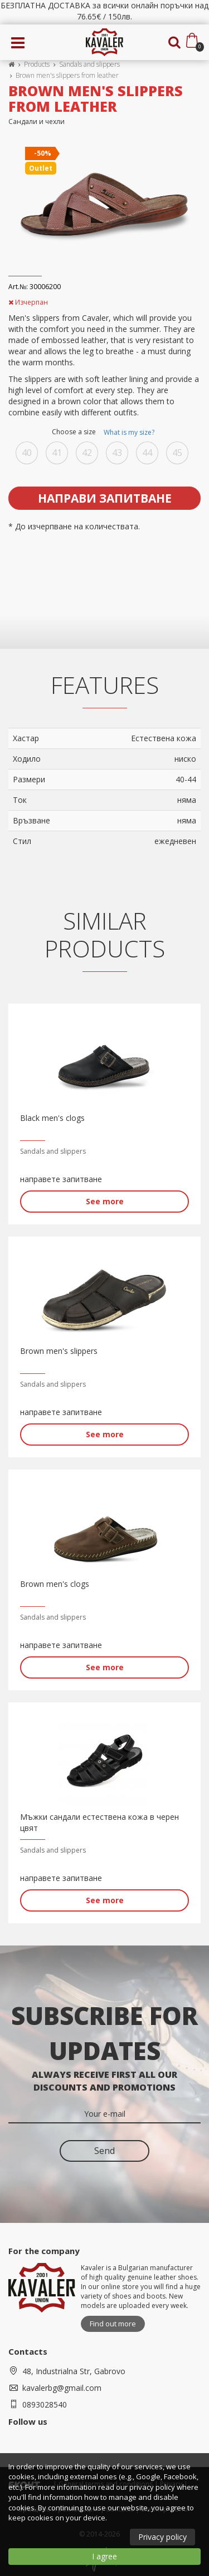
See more (105, 1201)
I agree (104, 2556)
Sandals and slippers (89, 64)
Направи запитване (105, 498)
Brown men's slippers (59, 1351)
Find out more (113, 2324)
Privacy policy (162, 2537)
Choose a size (105, 432)
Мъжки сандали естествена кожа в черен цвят (99, 1822)
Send (104, 2151)
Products (37, 64)
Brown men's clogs (54, 1584)
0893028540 (44, 2404)
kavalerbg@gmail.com (61, 2388)
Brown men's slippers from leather (68, 75)
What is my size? (129, 432)
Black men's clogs (52, 1118)
